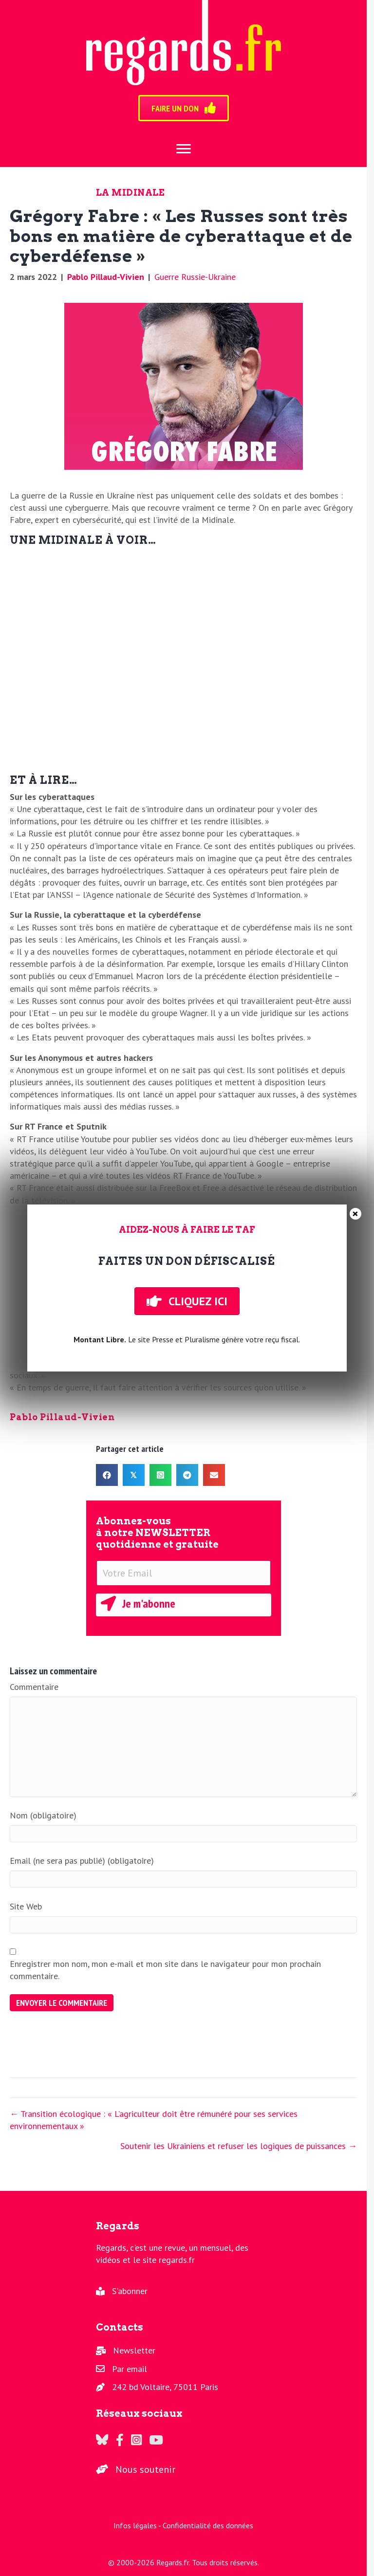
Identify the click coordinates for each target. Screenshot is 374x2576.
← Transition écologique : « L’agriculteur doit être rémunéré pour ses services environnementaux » (154, 2119)
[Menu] (183, 149)
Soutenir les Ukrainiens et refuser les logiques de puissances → (238, 2145)
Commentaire (34, 1686)
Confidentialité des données (208, 2525)
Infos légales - (138, 2525)
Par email (129, 2368)
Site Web (26, 1906)
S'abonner (130, 2291)
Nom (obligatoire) (43, 1815)
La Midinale (130, 192)
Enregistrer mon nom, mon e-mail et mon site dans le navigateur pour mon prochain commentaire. (165, 1970)
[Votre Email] (183, 1573)
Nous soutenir (145, 2469)
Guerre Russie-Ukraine (195, 276)
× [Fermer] (355, 1214)
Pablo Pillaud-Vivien (105, 276)
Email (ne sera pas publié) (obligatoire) (82, 1860)
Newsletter (134, 2350)
